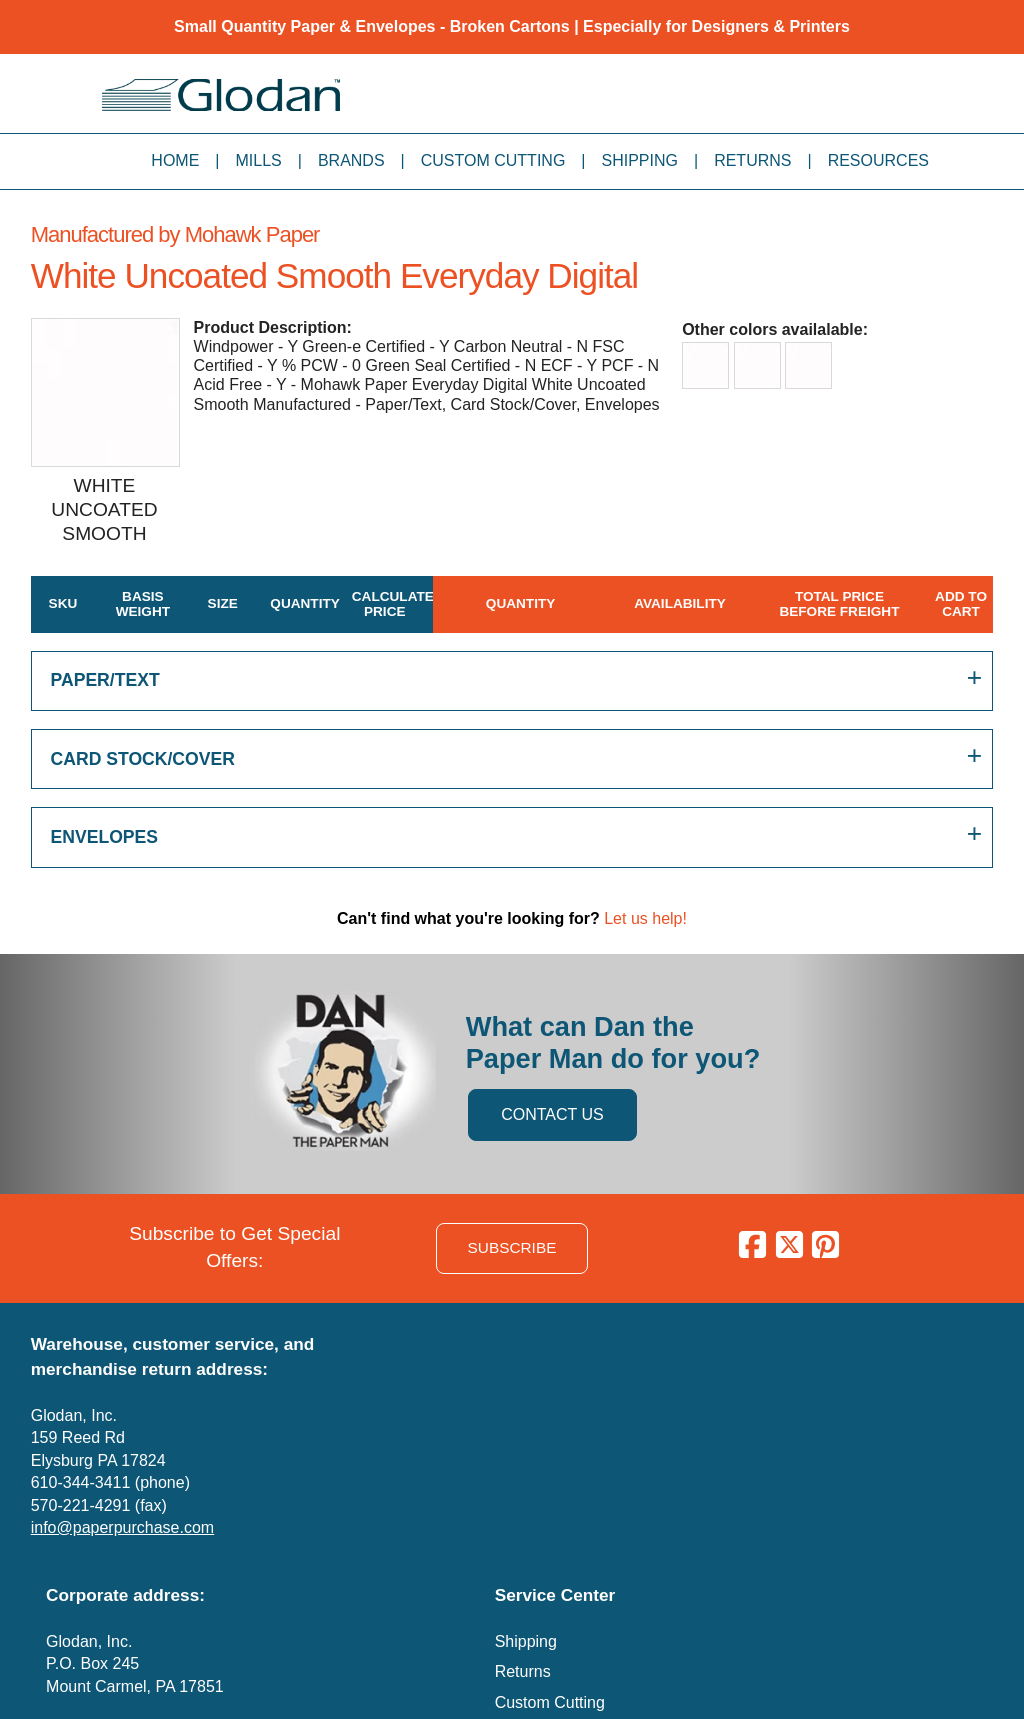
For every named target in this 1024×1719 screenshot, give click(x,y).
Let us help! (645, 918)
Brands (351, 160)
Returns (752, 160)
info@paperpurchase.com (122, 1527)
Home (175, 160)
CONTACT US (552, 1114)
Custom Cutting (493, 160)
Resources (878, 160)
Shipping (640, 160)
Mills (259, 160)
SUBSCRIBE (512, 1247)
